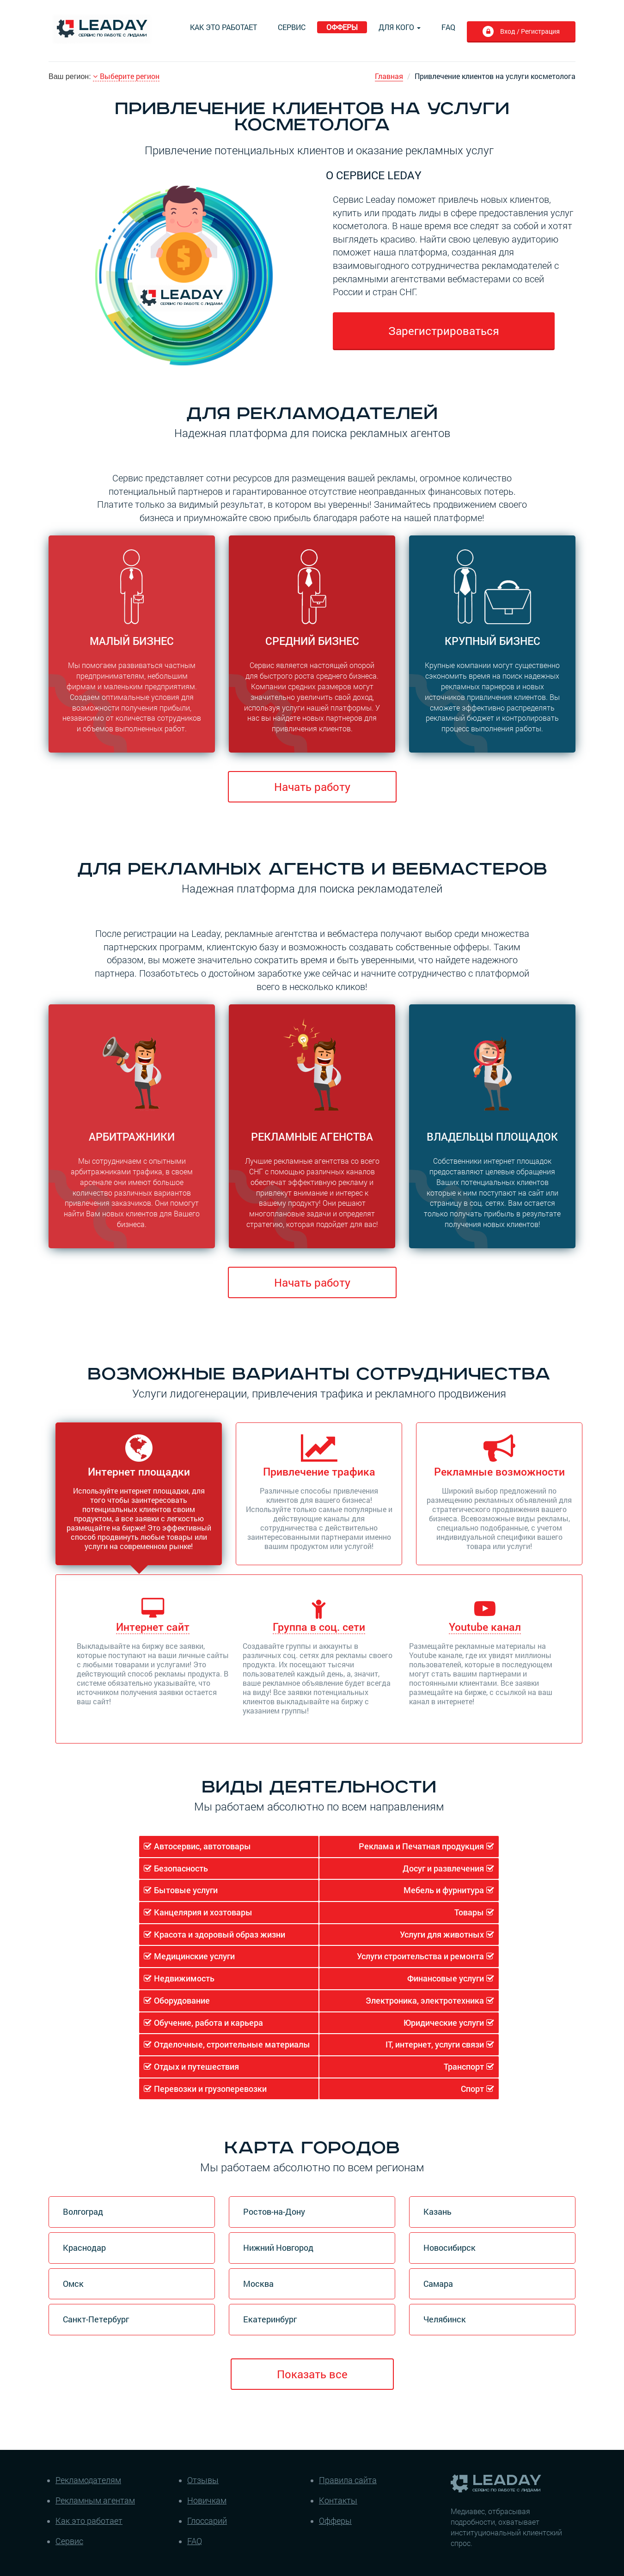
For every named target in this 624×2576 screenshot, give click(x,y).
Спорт (472, 2088)
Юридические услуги (444, 2022)
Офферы (342, 27)
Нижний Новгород (278, 2247)
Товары (469, 1912)
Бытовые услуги (186, 1890)
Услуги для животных (442, 1934)
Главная (389, 76)
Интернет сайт (153, 1627)
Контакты (338, 2500)
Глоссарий (207, 2520)
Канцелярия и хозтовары (203, 1912)
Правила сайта (348, 2479)
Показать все (312, 2374)
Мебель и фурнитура (444, 1890)
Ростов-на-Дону (274, 2211)
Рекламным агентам (95, 2500)
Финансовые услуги (445, 1978)
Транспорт (464, 2066)
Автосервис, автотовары (202, 1846)
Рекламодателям (88, 2479)
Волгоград (83, 2211)
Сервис (292, 27)
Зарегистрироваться (443, 330)
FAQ (448, 27)
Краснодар (84, 2247)
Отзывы (203, 2479)
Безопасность (181, 1868)
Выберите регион (126, 76)
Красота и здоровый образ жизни (219, 1934)
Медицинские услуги (194, 1956)
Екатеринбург (270, 2319)
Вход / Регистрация (529, 31)
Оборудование (182, 2000)
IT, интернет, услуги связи (434, 2044)
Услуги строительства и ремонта (420, 1956)
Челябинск (444, 2319)
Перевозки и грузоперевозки (210, 2088)
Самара (438, 2283)
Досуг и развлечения (443, 1868)
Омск (73, 2283)
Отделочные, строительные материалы (232, 2044)
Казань (437, 2211)
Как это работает (223, 27)
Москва (258, 2283)
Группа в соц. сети (319, 1627)
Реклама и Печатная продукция (421, 1846)
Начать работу (312, 786)
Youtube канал (485, 1627)
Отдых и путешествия (196, 2066)
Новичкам (206, 2500)
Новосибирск (449, 2247)
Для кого (400, 27)
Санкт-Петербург (96, 2319)
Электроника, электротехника (425, 2000)
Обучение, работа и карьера (208, 2022)
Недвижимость (184, 1978)
